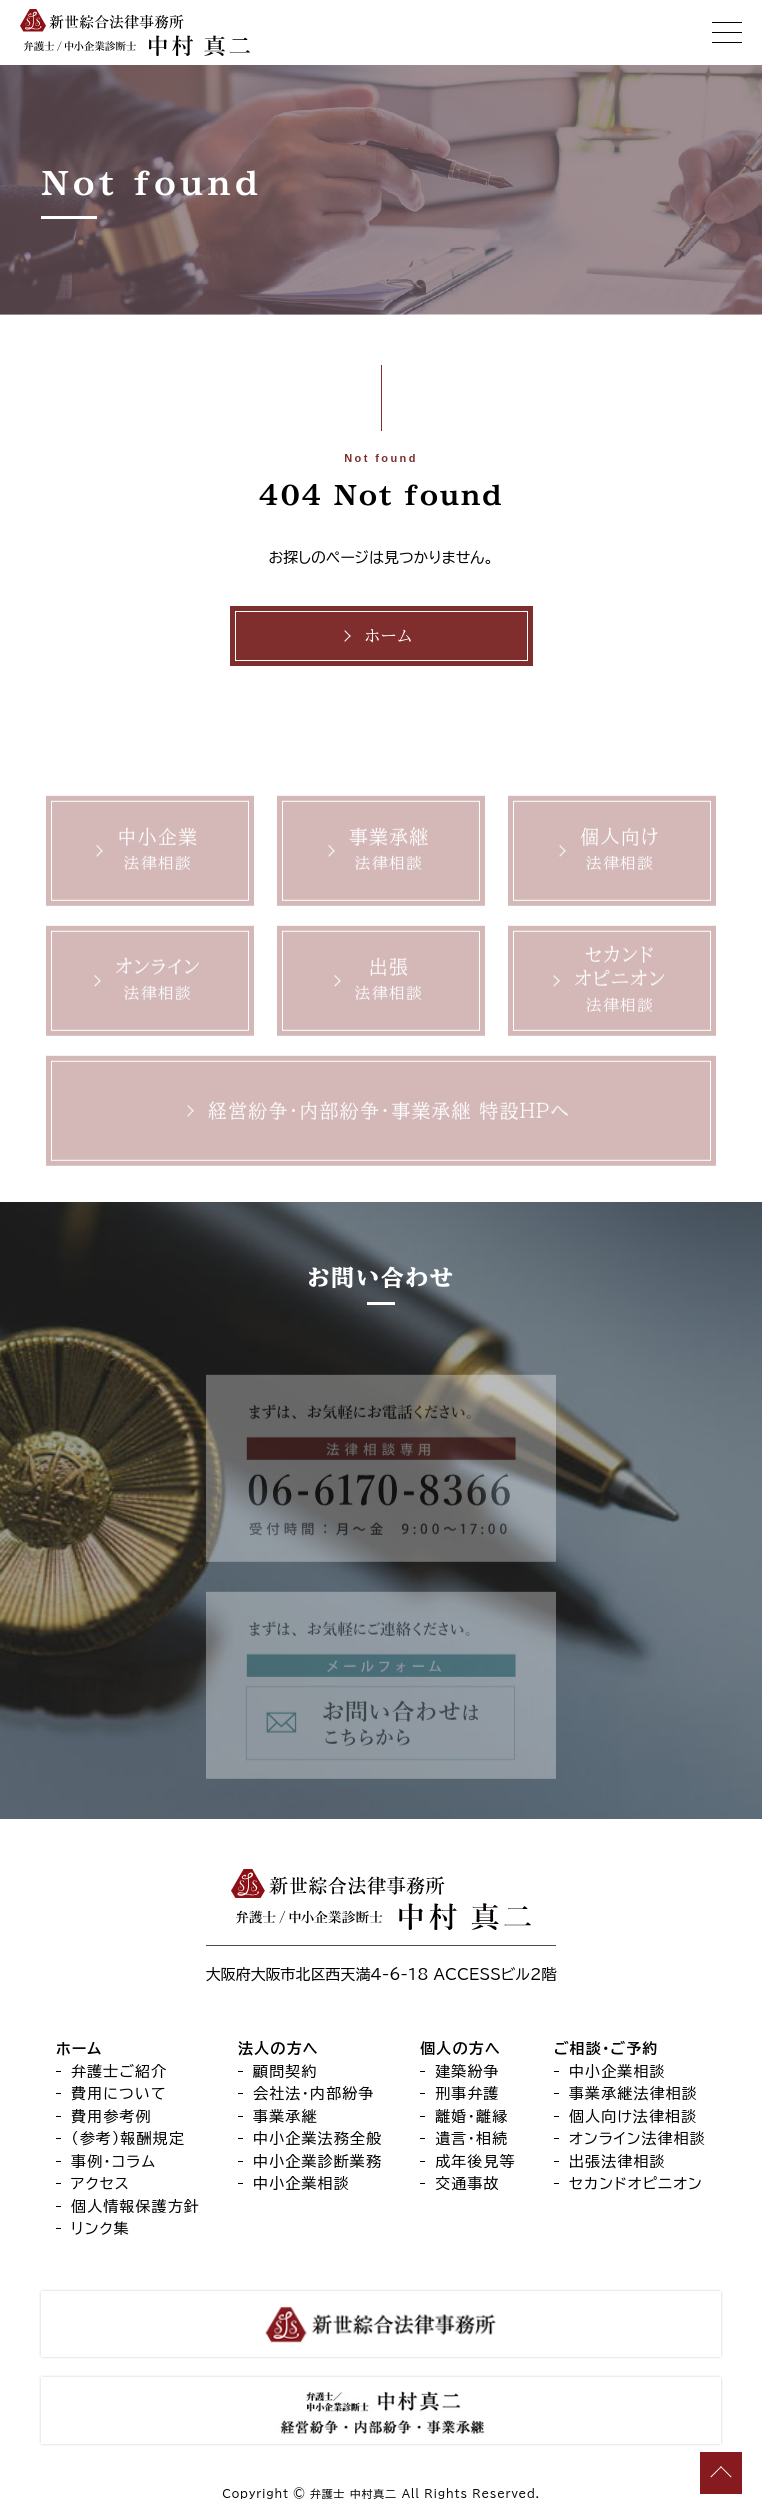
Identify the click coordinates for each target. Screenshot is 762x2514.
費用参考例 (111, 2116)
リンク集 (100, 2228)
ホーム (389, 636)
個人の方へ (460, 2048)
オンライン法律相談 (637, 2138)
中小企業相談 (301, 2183)
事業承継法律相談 (633, 2093)
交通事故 (467, 2183)
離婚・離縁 (471, 2116)
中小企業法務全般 (317, 2138)
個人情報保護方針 (135, 2206)
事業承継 (285, 2116)
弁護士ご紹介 (119, 2071)
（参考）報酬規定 (128, 2138)
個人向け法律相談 (633, 2116)
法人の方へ (278, 2048)
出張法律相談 (617, 2161)
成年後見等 (475, 2161)
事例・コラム (113, 2161)
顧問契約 (285, 2071)
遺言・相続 (471, 2138)
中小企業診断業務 (317, 2161)
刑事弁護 (467, 2093)
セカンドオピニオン (636, 2183)
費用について (119, 2093)
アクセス (100, 2183)
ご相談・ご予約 (606, 2048)
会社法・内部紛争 (314, 2093)
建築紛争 (467, 2071)
